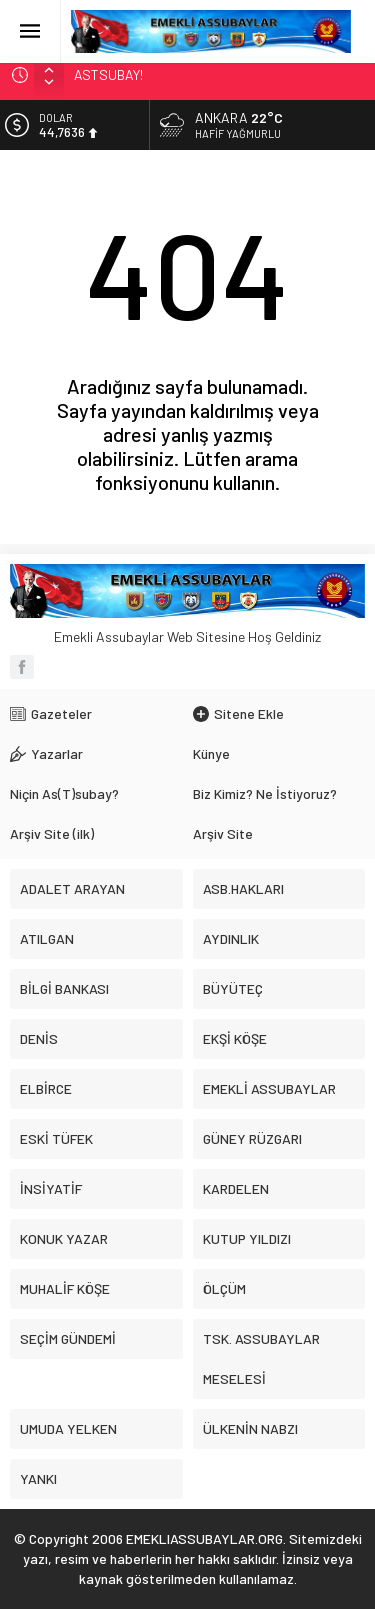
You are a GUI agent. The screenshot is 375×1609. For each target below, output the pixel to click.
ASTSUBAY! (108, 74)
